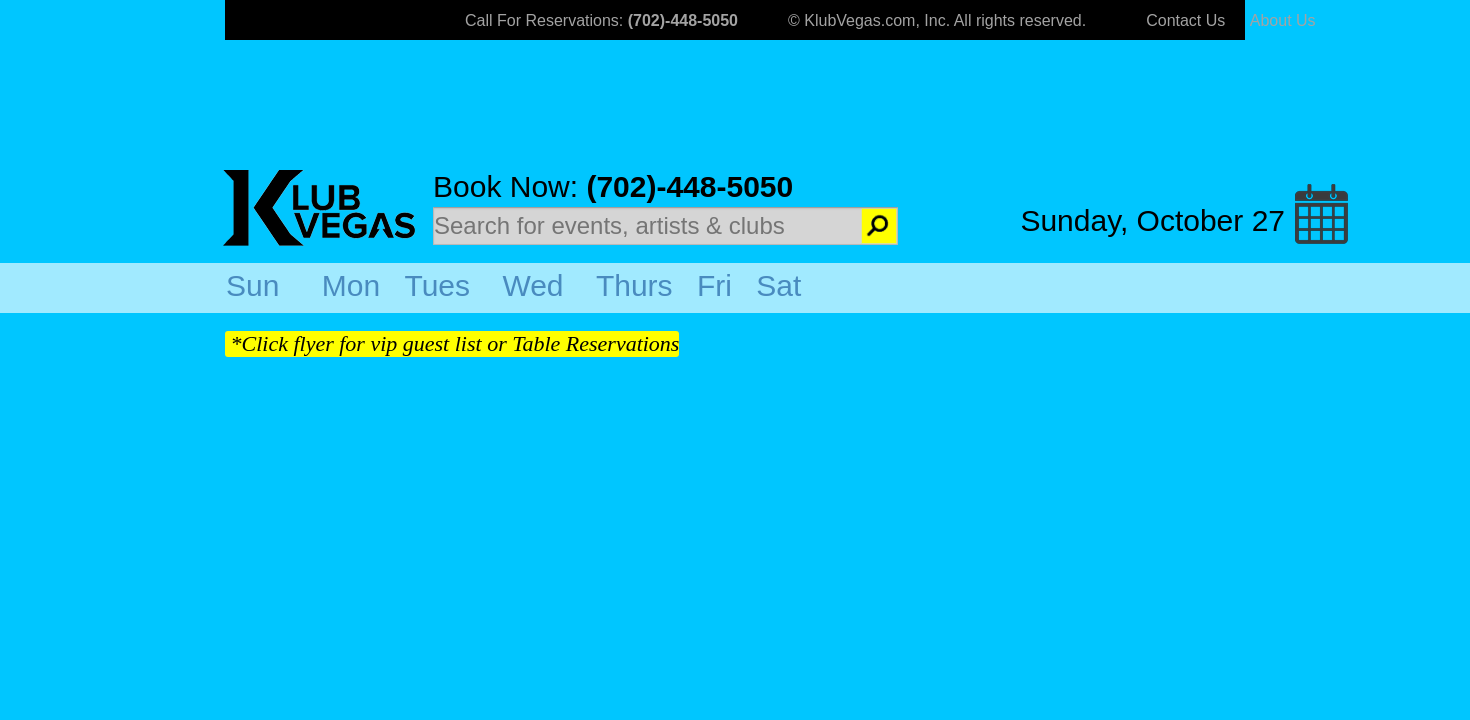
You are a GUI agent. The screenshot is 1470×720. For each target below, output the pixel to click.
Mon (351, 285)
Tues (437, 285)
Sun (252, 285)
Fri (714, 285)
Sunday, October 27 (1152, 220)
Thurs (634, 285)
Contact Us (1185, 20)
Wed (532, 285)
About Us (1283, 20)
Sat (778, 285)
